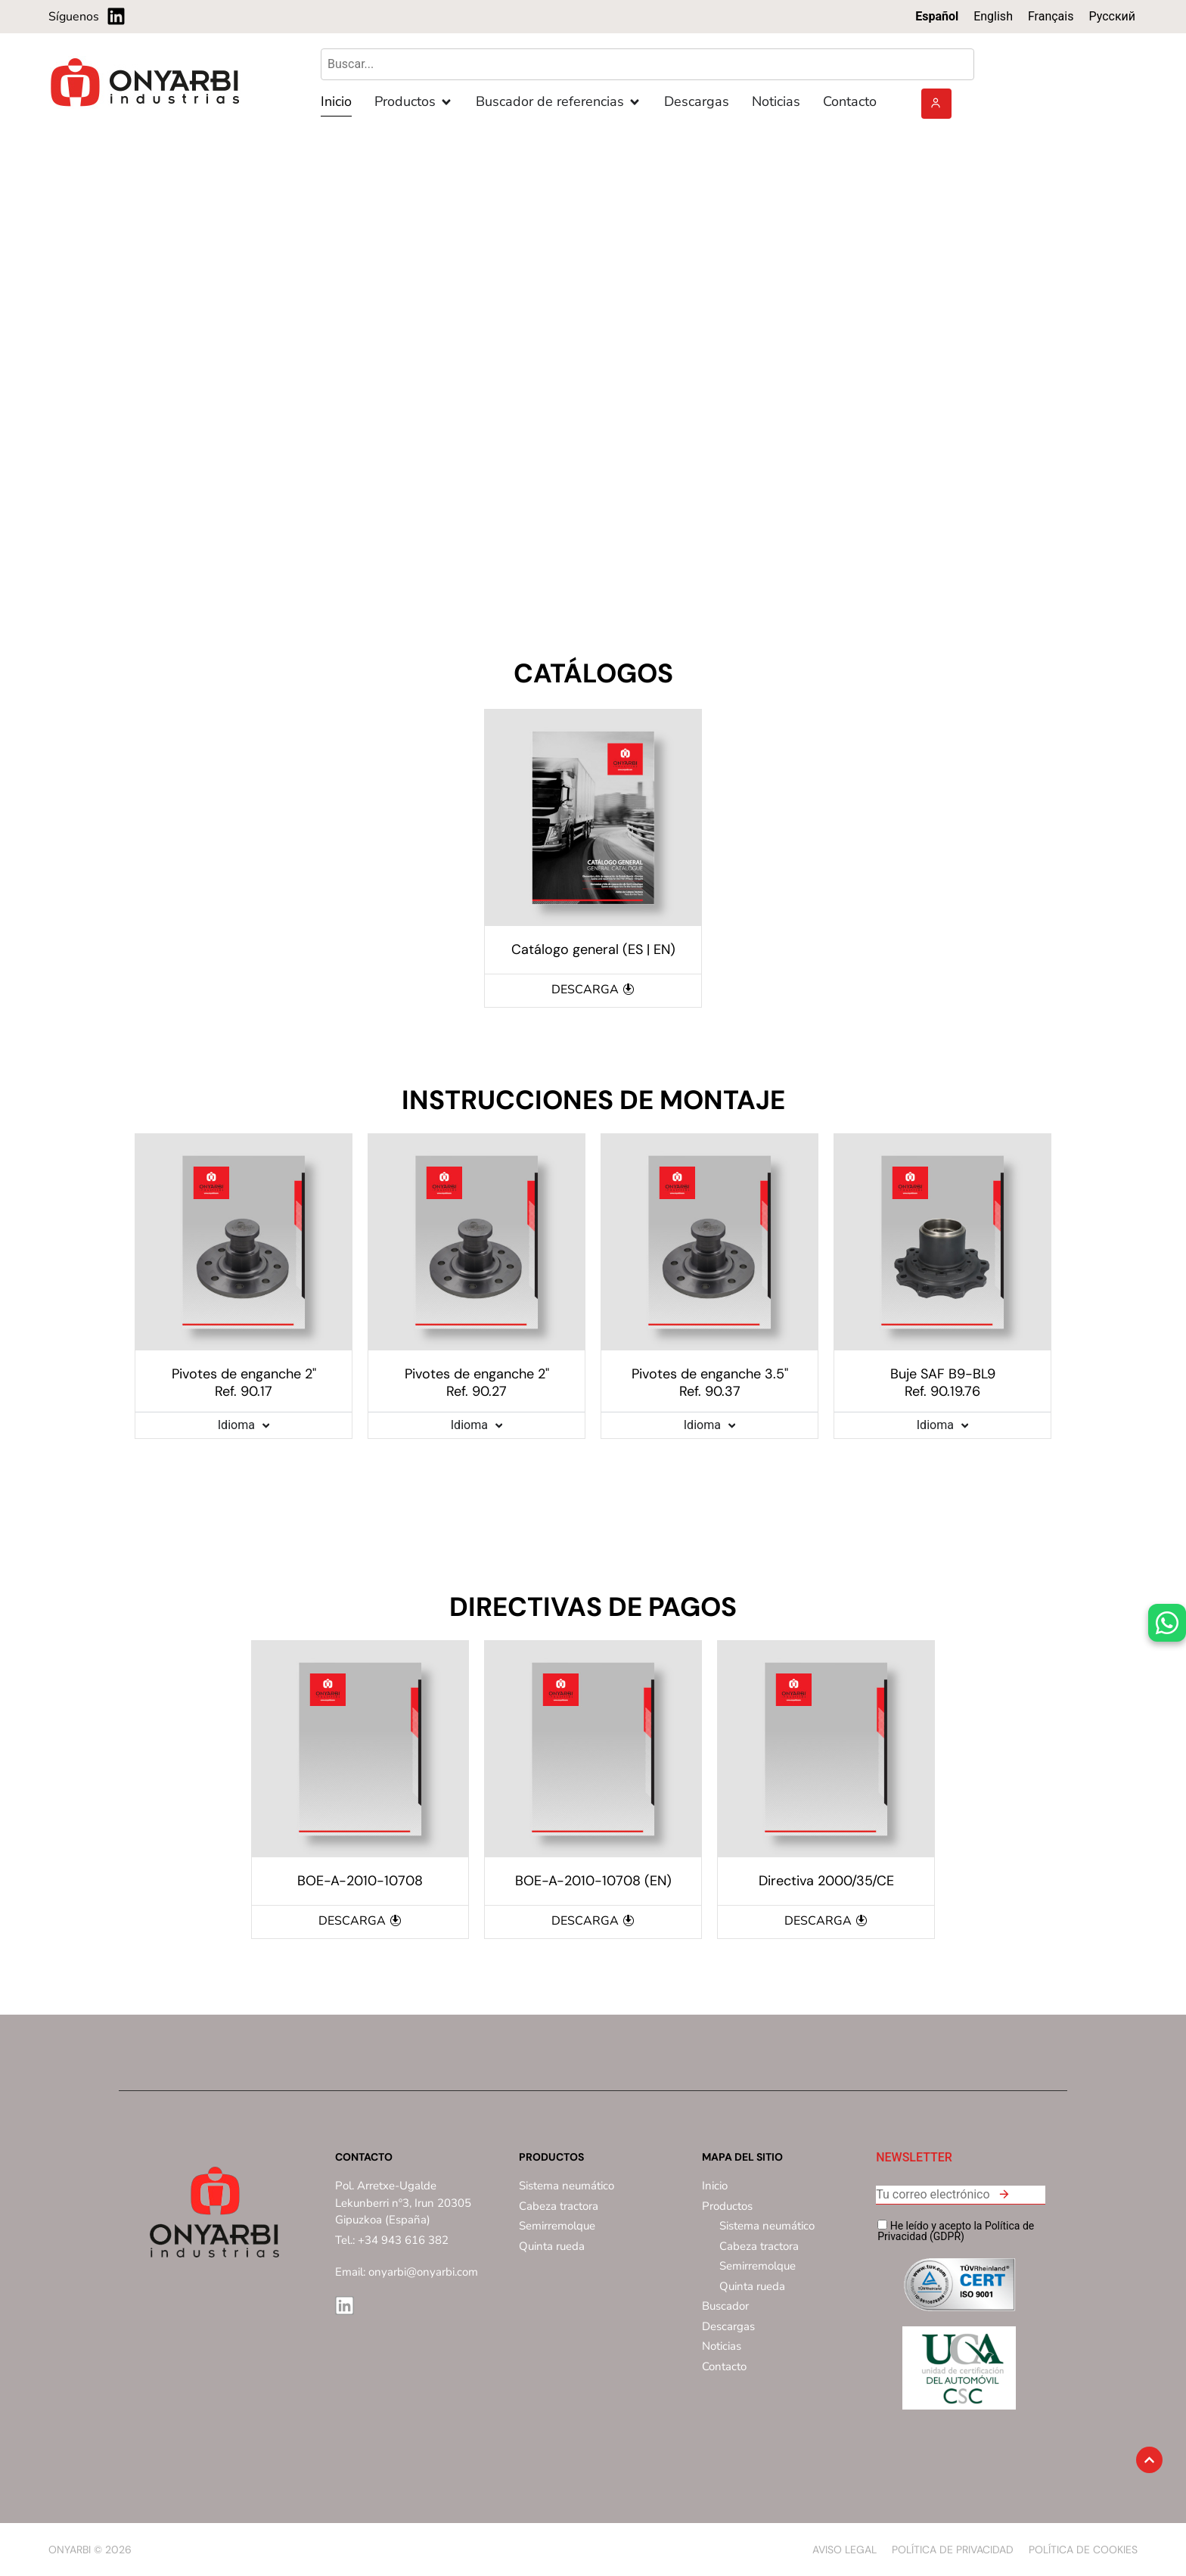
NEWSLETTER (914, 2158)
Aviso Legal (844, 2549)
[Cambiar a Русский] (1112, 16)
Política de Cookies (1083, 2549)
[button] (1004, 2197)
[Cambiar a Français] (1051, 16)
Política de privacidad (953, 2549)
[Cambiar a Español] (937, 16)
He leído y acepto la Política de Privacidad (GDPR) (955, 2231)
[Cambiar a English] (993, 16)
